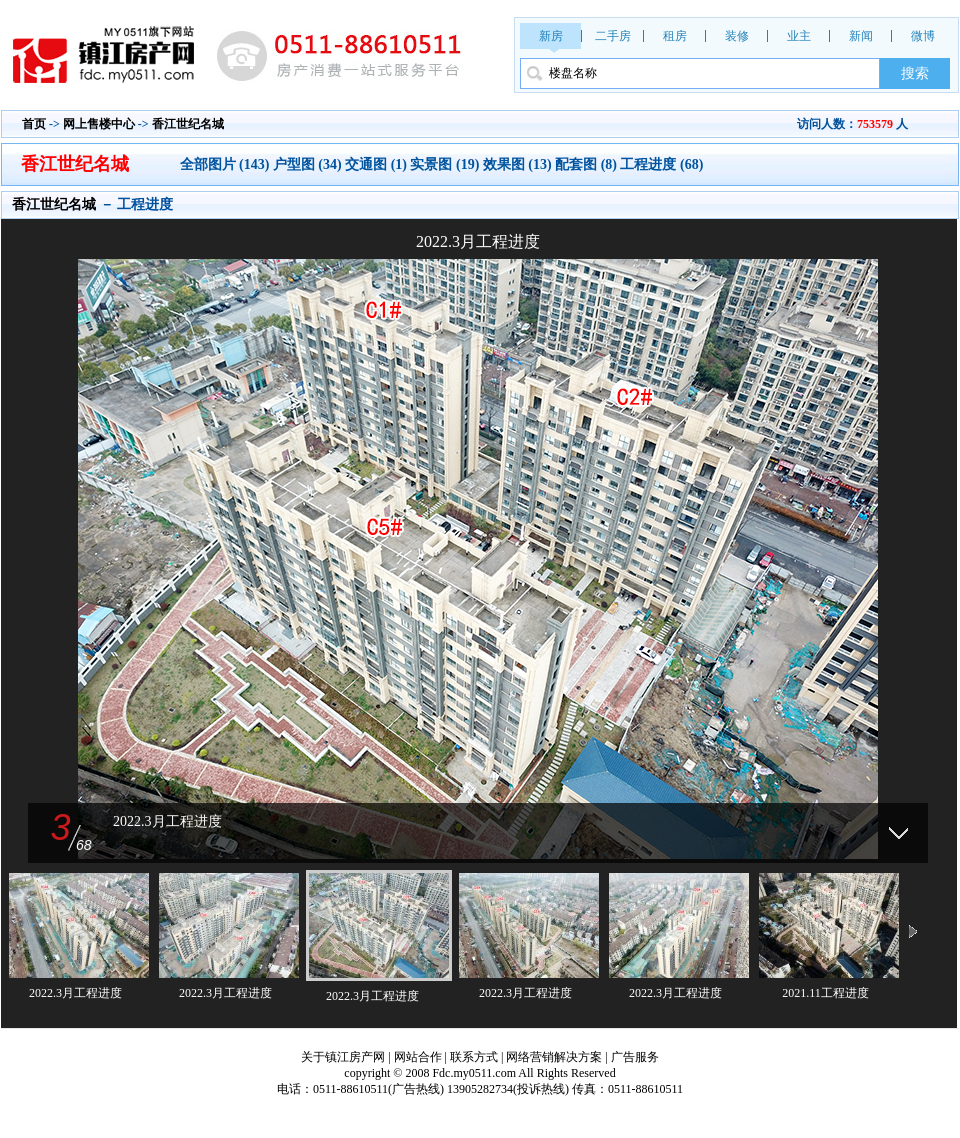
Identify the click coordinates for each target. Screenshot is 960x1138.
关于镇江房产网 (343, 1057)
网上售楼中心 (99, 124)
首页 (34, 124)
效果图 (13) (517, 164)
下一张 (715, 534)
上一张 (241, 534)
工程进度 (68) (661, 164)
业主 (799, 36)
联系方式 (474, 1057)
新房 (551, 36)
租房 (675, 36)
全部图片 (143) (226, 164)
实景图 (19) (444, 164)
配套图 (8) (586, 164)
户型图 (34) (307, 164)
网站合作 (418, 1057)
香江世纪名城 (188, 124)
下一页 (913, 933)
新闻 (861, 36)
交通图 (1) (376, 164)
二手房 (613, 36)
